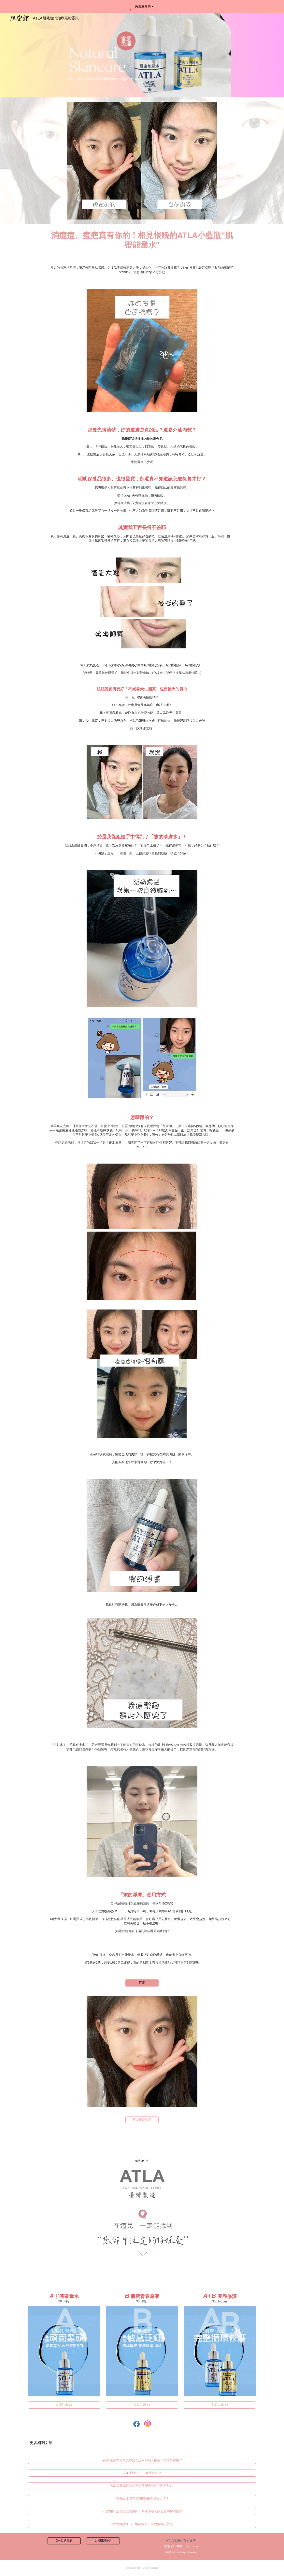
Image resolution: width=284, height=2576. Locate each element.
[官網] (142, 1983)
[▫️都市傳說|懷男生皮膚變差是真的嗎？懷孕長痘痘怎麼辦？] (142, 2460)
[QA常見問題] (64, 2541)
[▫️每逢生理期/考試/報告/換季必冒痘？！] (142, 2498)
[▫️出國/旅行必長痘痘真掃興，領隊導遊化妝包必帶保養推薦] (142, 2511)
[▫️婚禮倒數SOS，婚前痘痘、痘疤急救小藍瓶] (142, 2524)
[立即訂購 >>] (64, 2405)
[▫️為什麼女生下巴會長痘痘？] (142, 2473)
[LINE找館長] (103, 2541)
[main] (142, 240)
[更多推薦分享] (142, 2120)
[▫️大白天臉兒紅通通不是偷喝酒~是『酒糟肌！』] (142, 2486)
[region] (142, 6)
